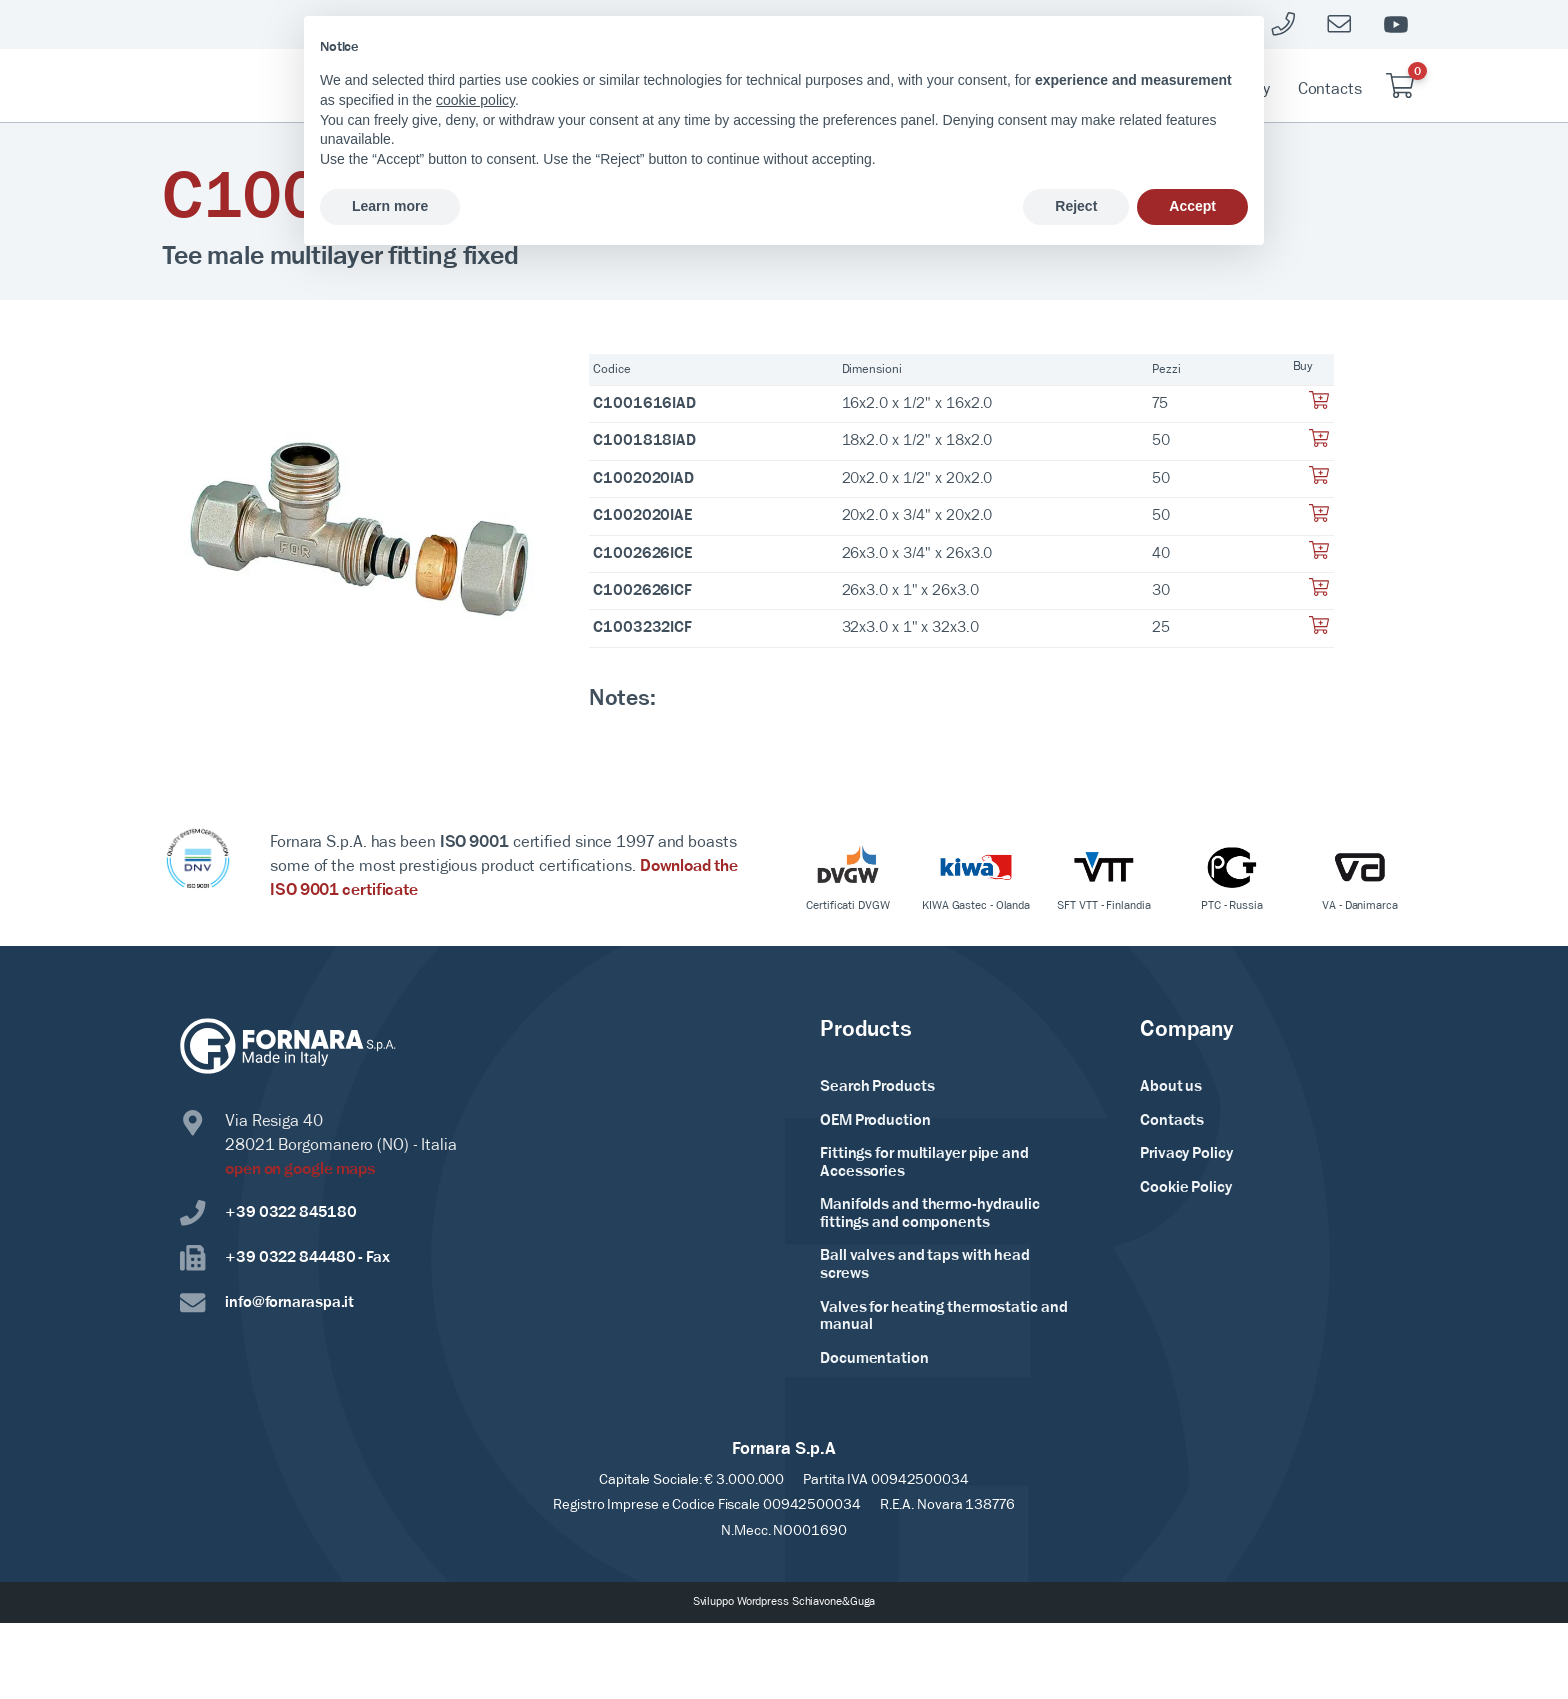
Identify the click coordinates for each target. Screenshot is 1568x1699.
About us (1171, 1087)
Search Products (877, 1087)
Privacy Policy (1186, 1154)
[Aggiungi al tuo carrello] (1319, 406)
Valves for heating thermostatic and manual (944, 1317)
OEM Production (875, 1121)
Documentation (874, 1359)
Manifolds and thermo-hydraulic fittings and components (930, 1214)
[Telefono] (1284, 24)
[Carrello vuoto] (1400, 85)
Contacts (1330, 89)
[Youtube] (1396, 24)
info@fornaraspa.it (267, 1303)
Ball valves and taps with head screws (925, 1265)
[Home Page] (270, 86)
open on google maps (300, 1169)
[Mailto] (1340, 24)
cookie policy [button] (475, 100)
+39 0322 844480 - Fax (285, 1258)
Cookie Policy (1186, 1188)
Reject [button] (1076, 206)
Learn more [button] (390, 206)
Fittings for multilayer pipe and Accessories (924, 1163)
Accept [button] (1192, 206)
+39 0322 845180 (268, 1213)
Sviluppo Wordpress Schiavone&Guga (784, 1602)
